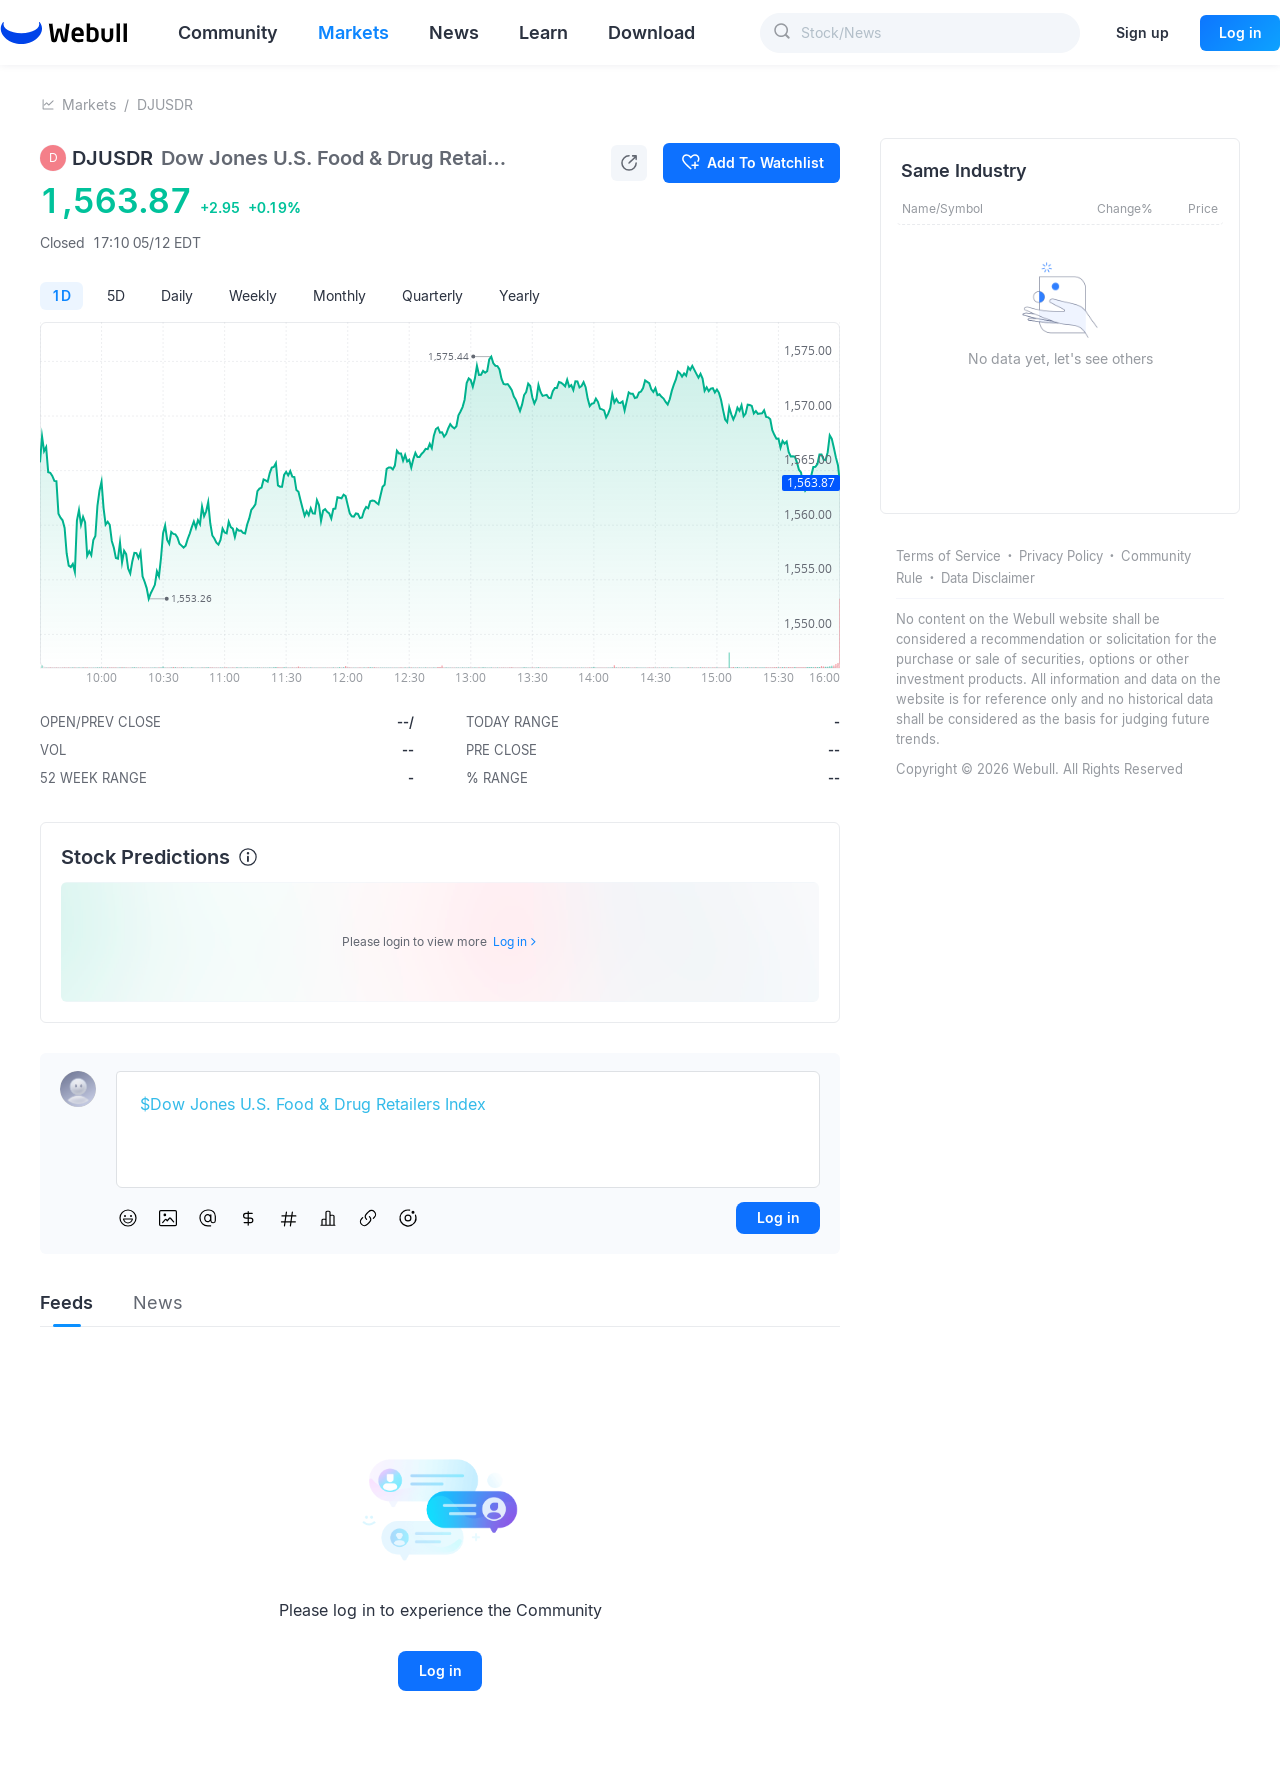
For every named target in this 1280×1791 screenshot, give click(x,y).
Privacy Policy (1061, 556)
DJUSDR (165, 104)
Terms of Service (948, 556)
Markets (89, 104)
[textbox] (468, 1105)
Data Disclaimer (988, 578)
